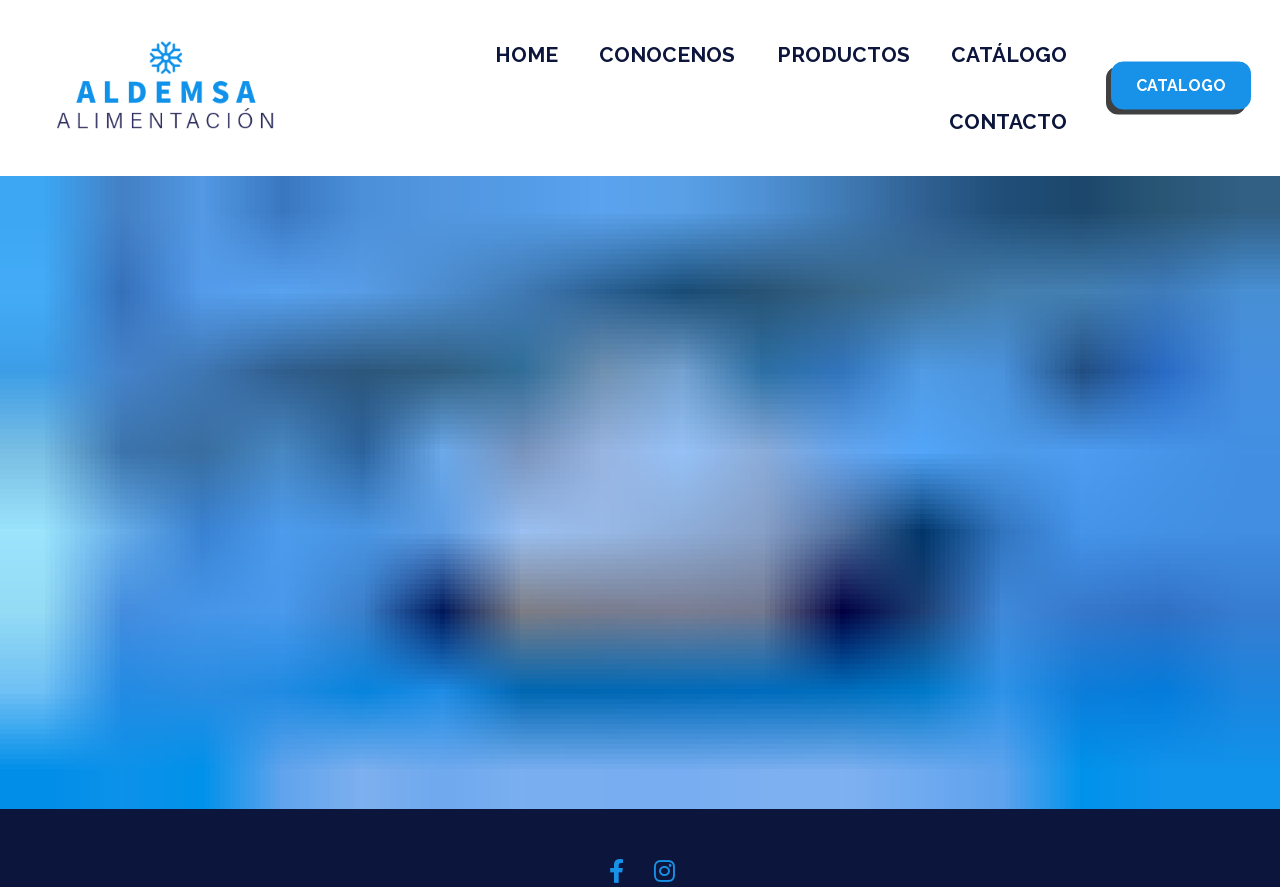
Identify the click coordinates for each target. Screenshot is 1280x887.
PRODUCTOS (843, 54)
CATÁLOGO (1009, 54)
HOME (526, 54)
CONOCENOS (667, 54)
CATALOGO (1181, 84)
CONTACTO (1008, 121)
